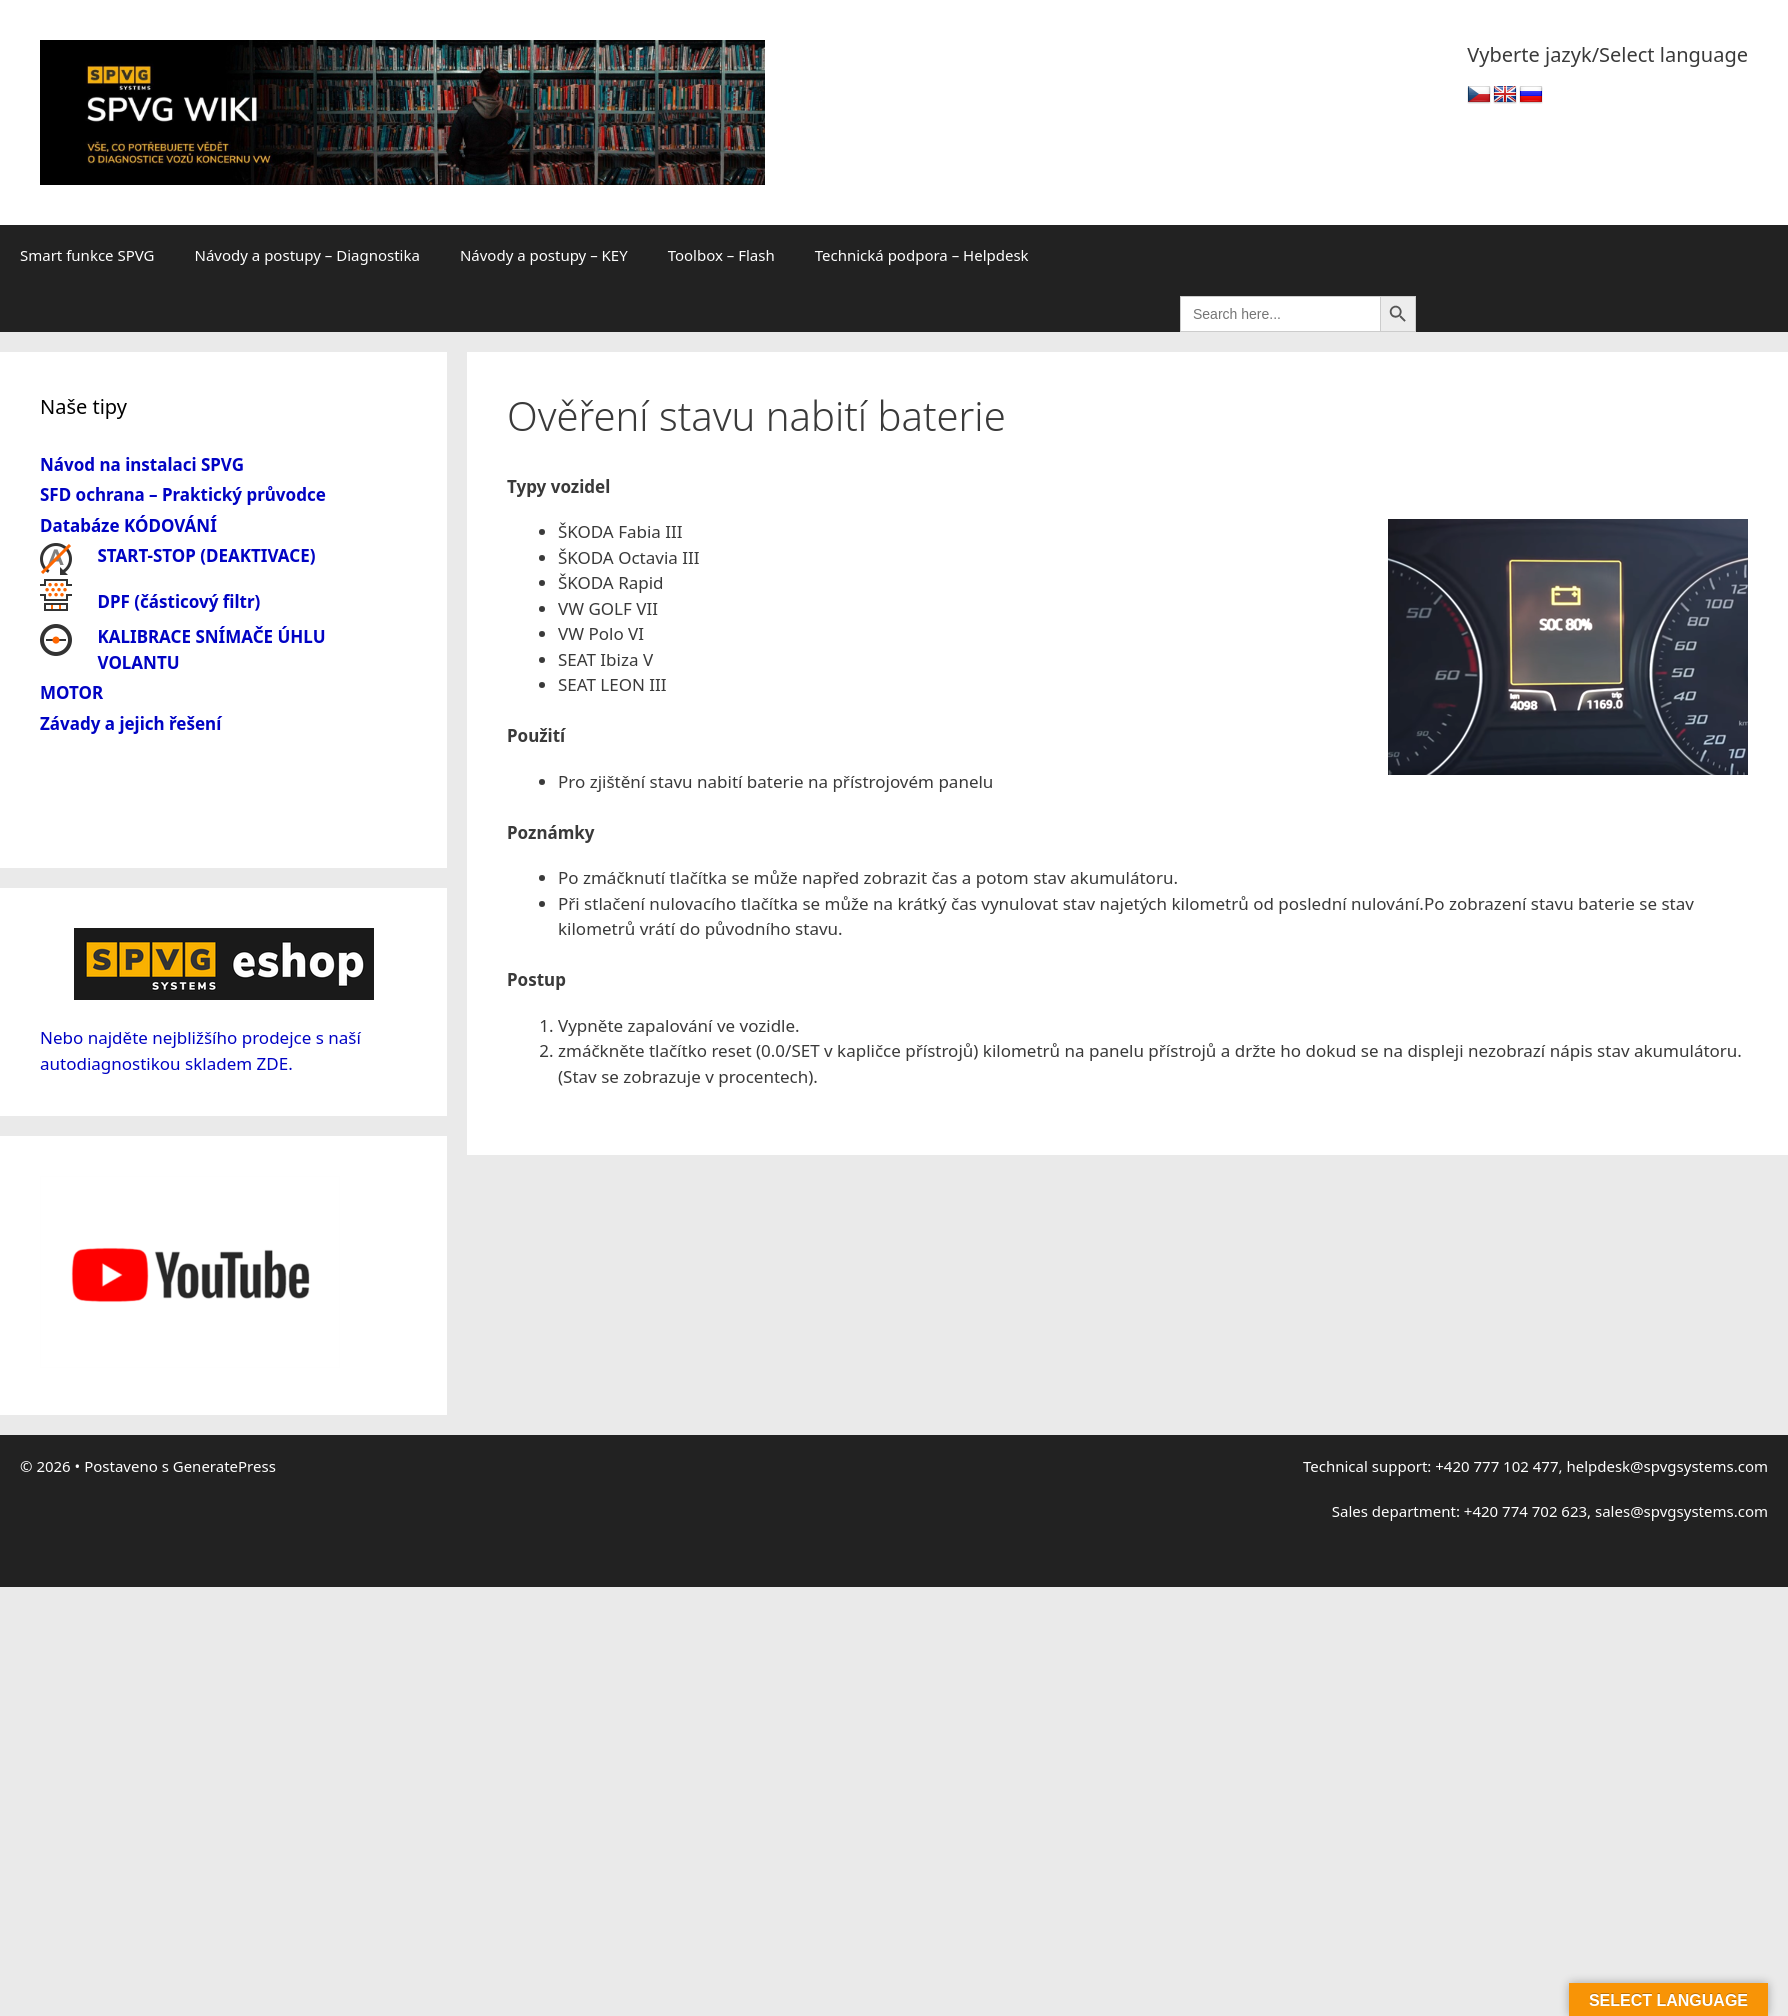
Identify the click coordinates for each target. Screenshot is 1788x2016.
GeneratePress (224, 1466)
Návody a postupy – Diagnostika (307, 255)
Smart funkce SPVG (87, 255)
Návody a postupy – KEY (544, 255)
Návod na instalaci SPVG (142, 464)
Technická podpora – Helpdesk (922, 255)
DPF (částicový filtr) (179, 601)
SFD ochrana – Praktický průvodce (183, 494)
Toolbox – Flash (721, 255)
